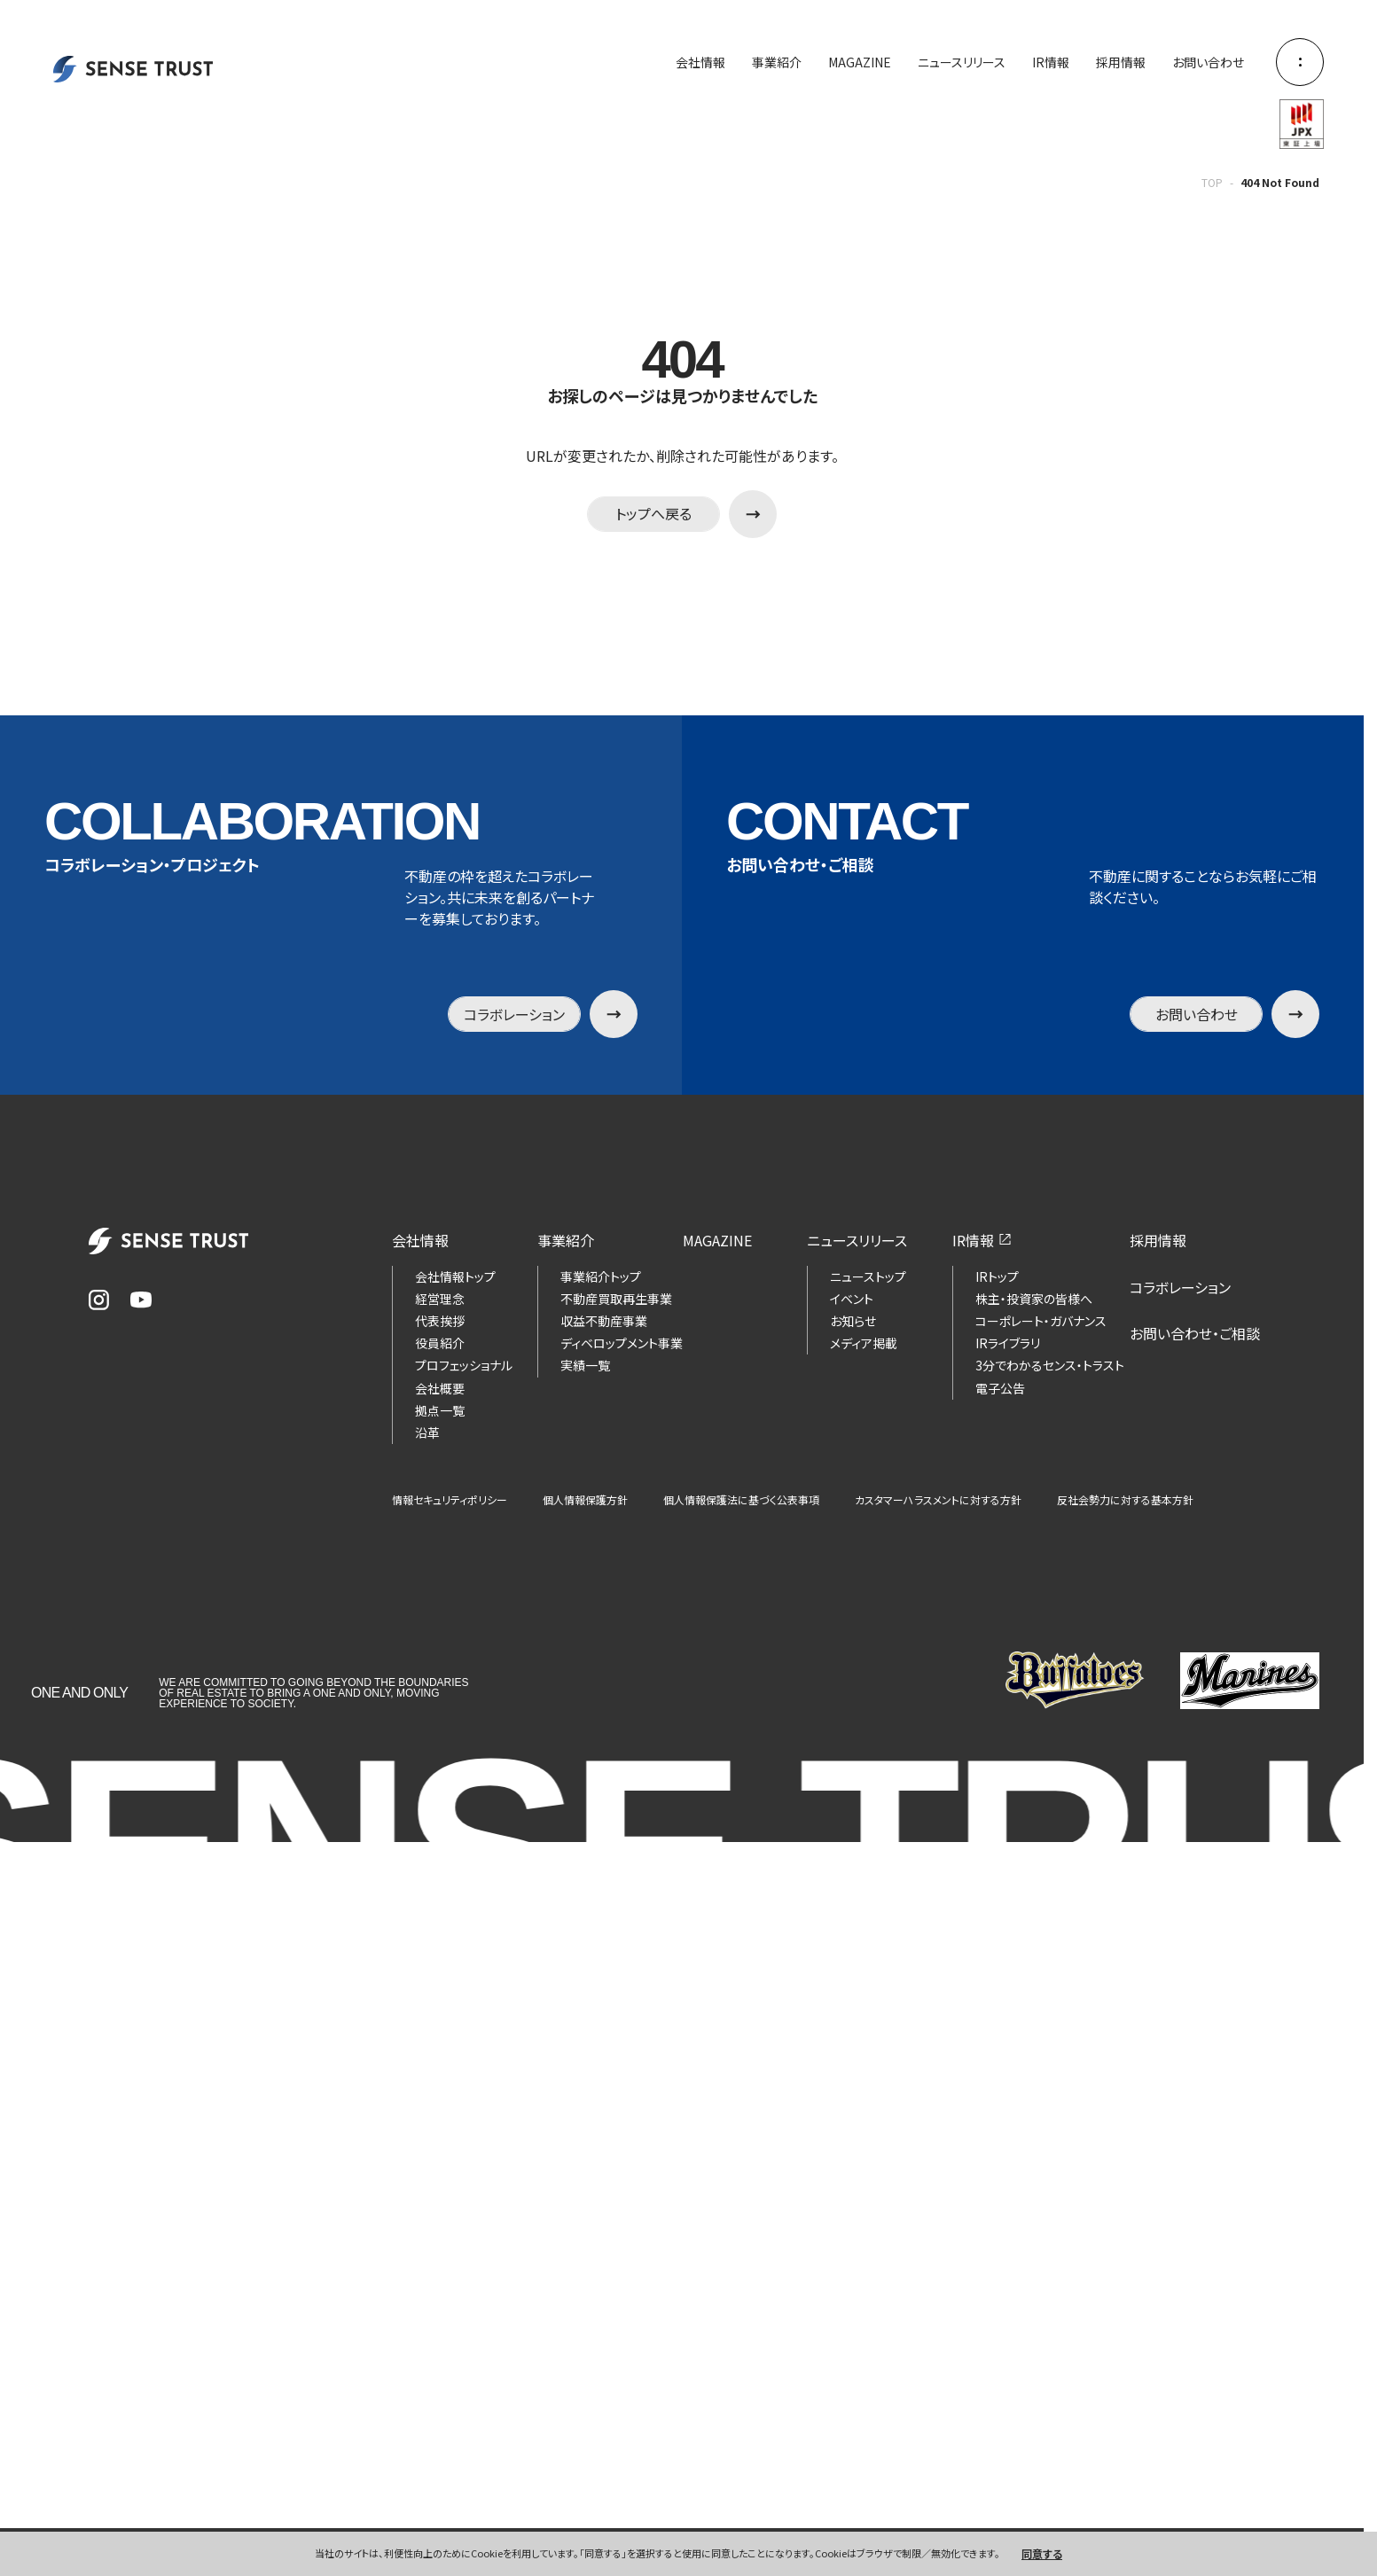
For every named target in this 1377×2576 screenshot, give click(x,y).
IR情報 (1050, 62)
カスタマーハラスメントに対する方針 (938, 1500)
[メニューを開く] (1300, 62)
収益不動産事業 (603, 1321)
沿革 (427, 1432)
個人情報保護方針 (585, 1500)
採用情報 (1121, 62)
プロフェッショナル (463, 1365)
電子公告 (1000, 1388)
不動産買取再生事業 (616, 1299)
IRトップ (997, 1276)
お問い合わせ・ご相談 (1195, 1333)
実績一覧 (585, 1365)
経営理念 (440, 1299)
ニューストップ (868, 1276)
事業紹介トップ (600, 1276)
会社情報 (700, 62)
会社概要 (440, 1388)
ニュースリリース (961, 62)
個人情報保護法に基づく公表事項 (741, 1500)
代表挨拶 (440, 1321)
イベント (851, 1299)
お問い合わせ (1208, 62)
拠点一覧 (440, 1410)
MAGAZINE (859, 62)
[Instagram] (99, 1300)
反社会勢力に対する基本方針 (1125, 1500)
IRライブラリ (1007, 1343)
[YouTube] (141, 1300)
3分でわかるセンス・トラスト (1049, 1365)
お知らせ (853, 1321)
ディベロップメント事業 (621, 1343)
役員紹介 (440, 1343)
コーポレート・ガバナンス (1041, 1321)
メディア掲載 (863, 1343)
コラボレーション (1180, 1287)
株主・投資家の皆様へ (1033, 1299)
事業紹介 (777, 62)
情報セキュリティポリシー (449, 1500)
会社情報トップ (455, 1276)
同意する (1041, 2554)
